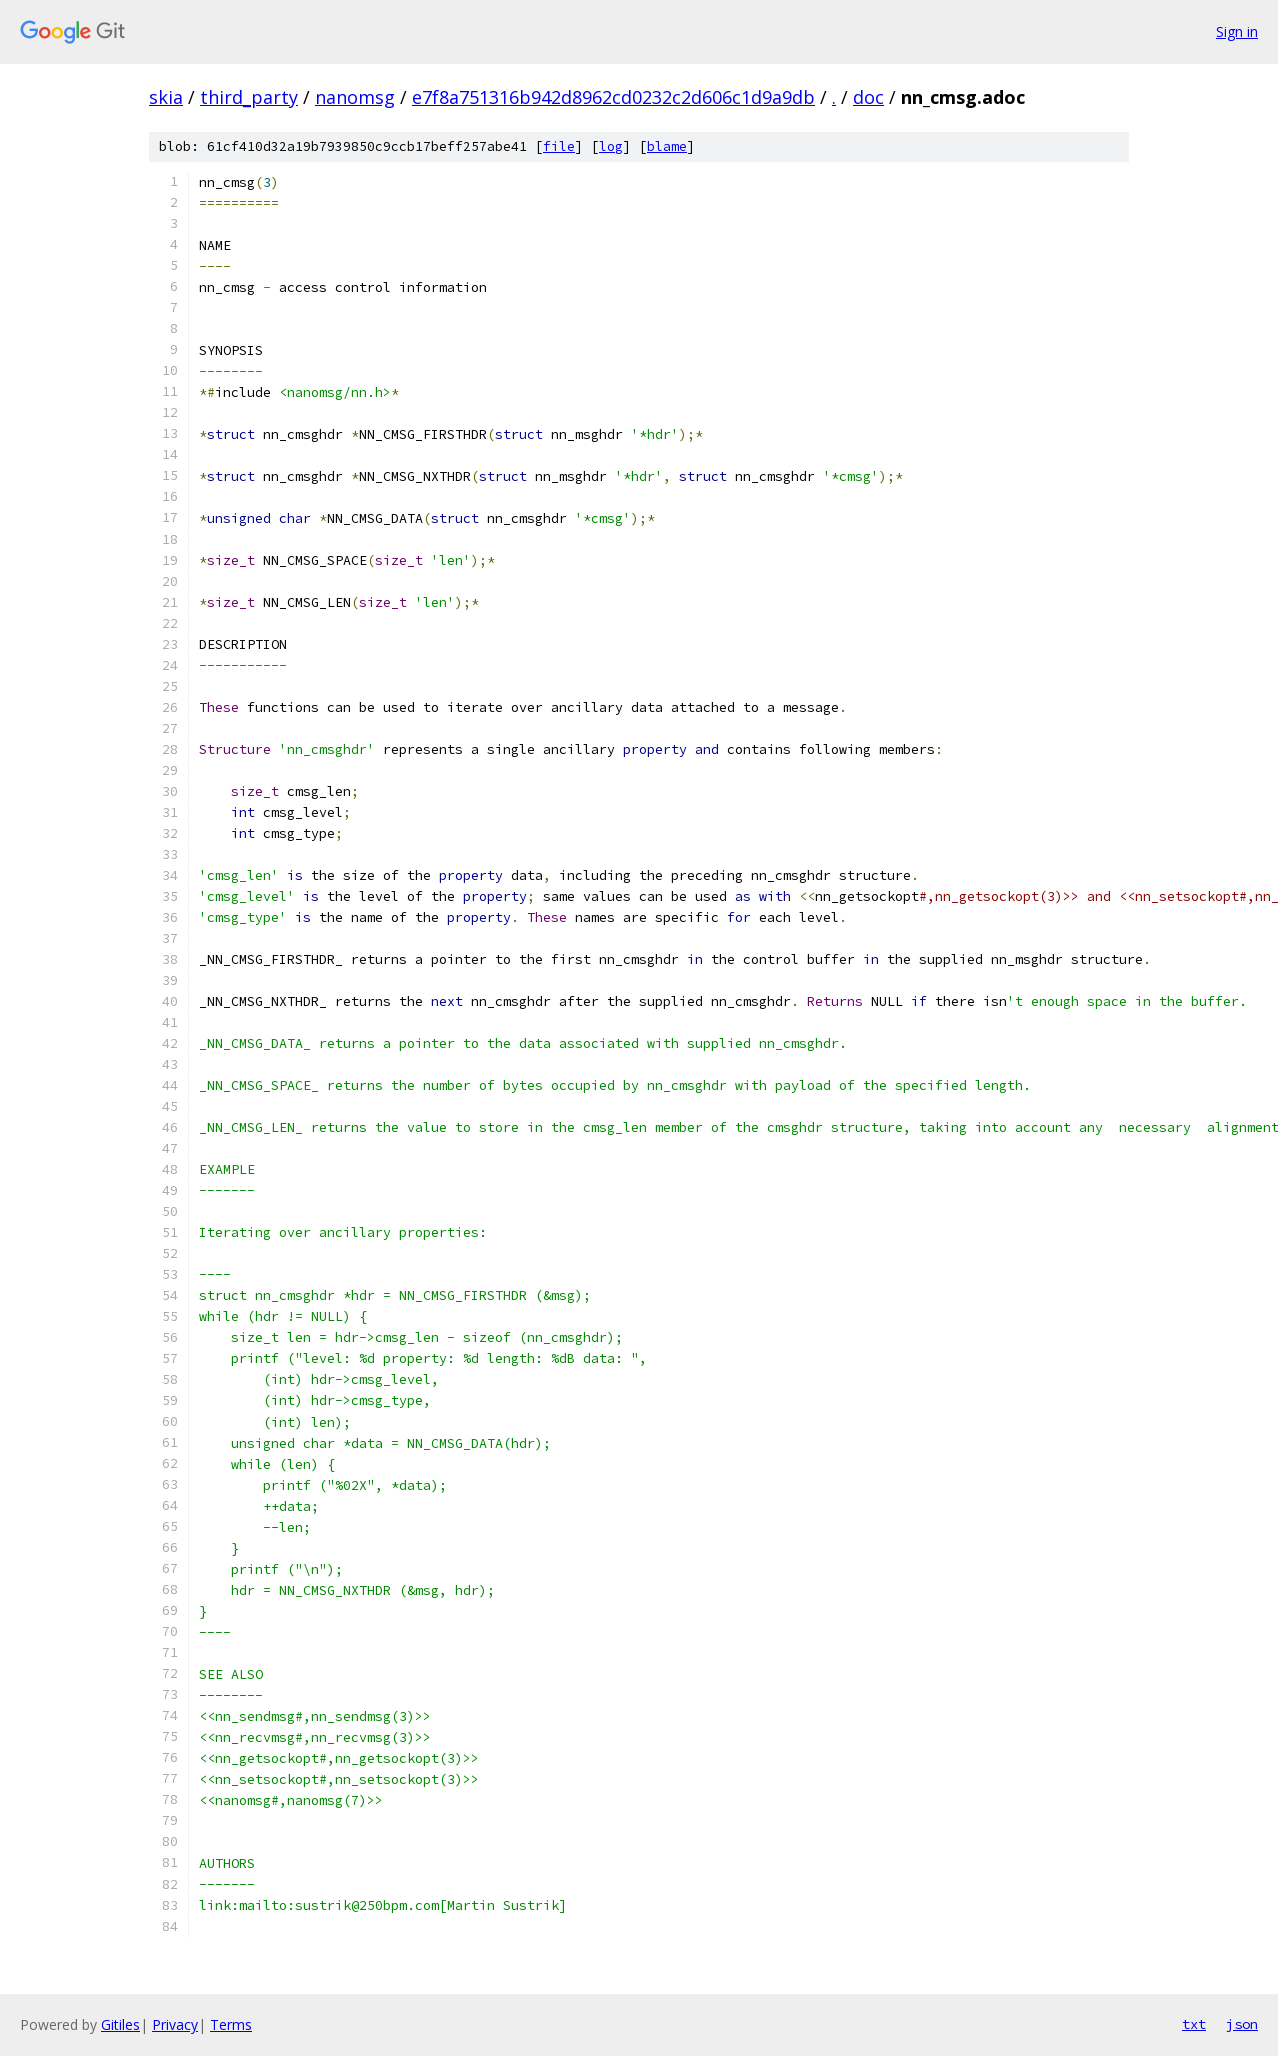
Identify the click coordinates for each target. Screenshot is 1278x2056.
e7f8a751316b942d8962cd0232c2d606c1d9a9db (613, 97)
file (559, 146)
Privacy (175, 2024)
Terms (231, 2024)
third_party (249, 97)
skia (166, 97)
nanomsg (355, 97)
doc (868, 97)
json (1242, 2024)
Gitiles (120, 2024)
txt (1194, 2024)
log (611, 146)
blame (667, 146)
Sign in (1237, 31)
